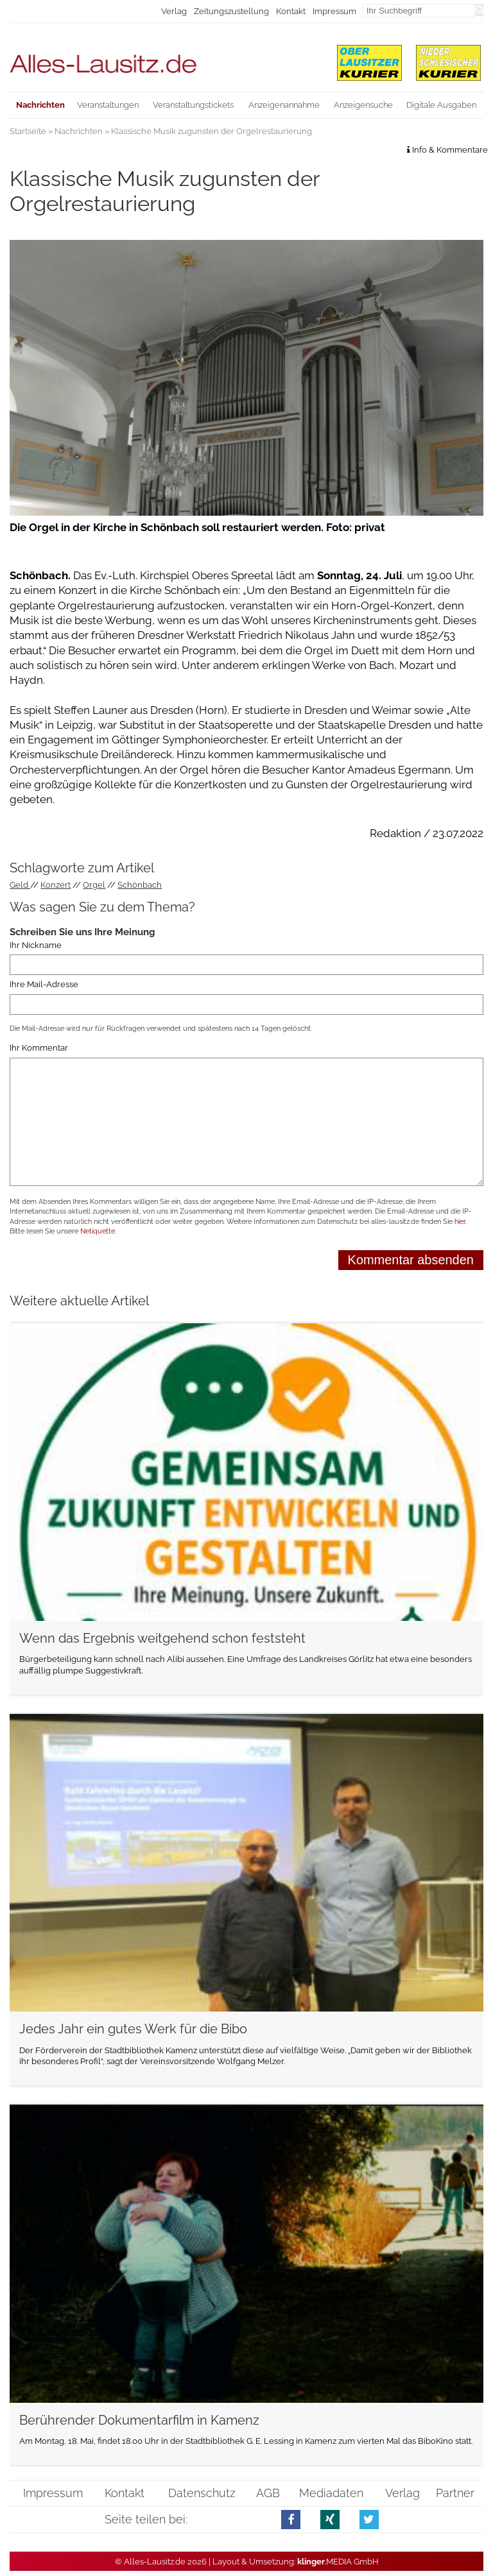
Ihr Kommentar (39, 1048)
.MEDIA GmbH (338, 2561)
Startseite (28, 131)
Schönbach (139, 885)
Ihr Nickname (36, 945)
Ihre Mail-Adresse (44, 984)
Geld (20, 885)
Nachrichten (79, 131)
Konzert (55, 885)
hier (459, 1221)
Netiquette (97, 1231)
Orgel (94, 885)
